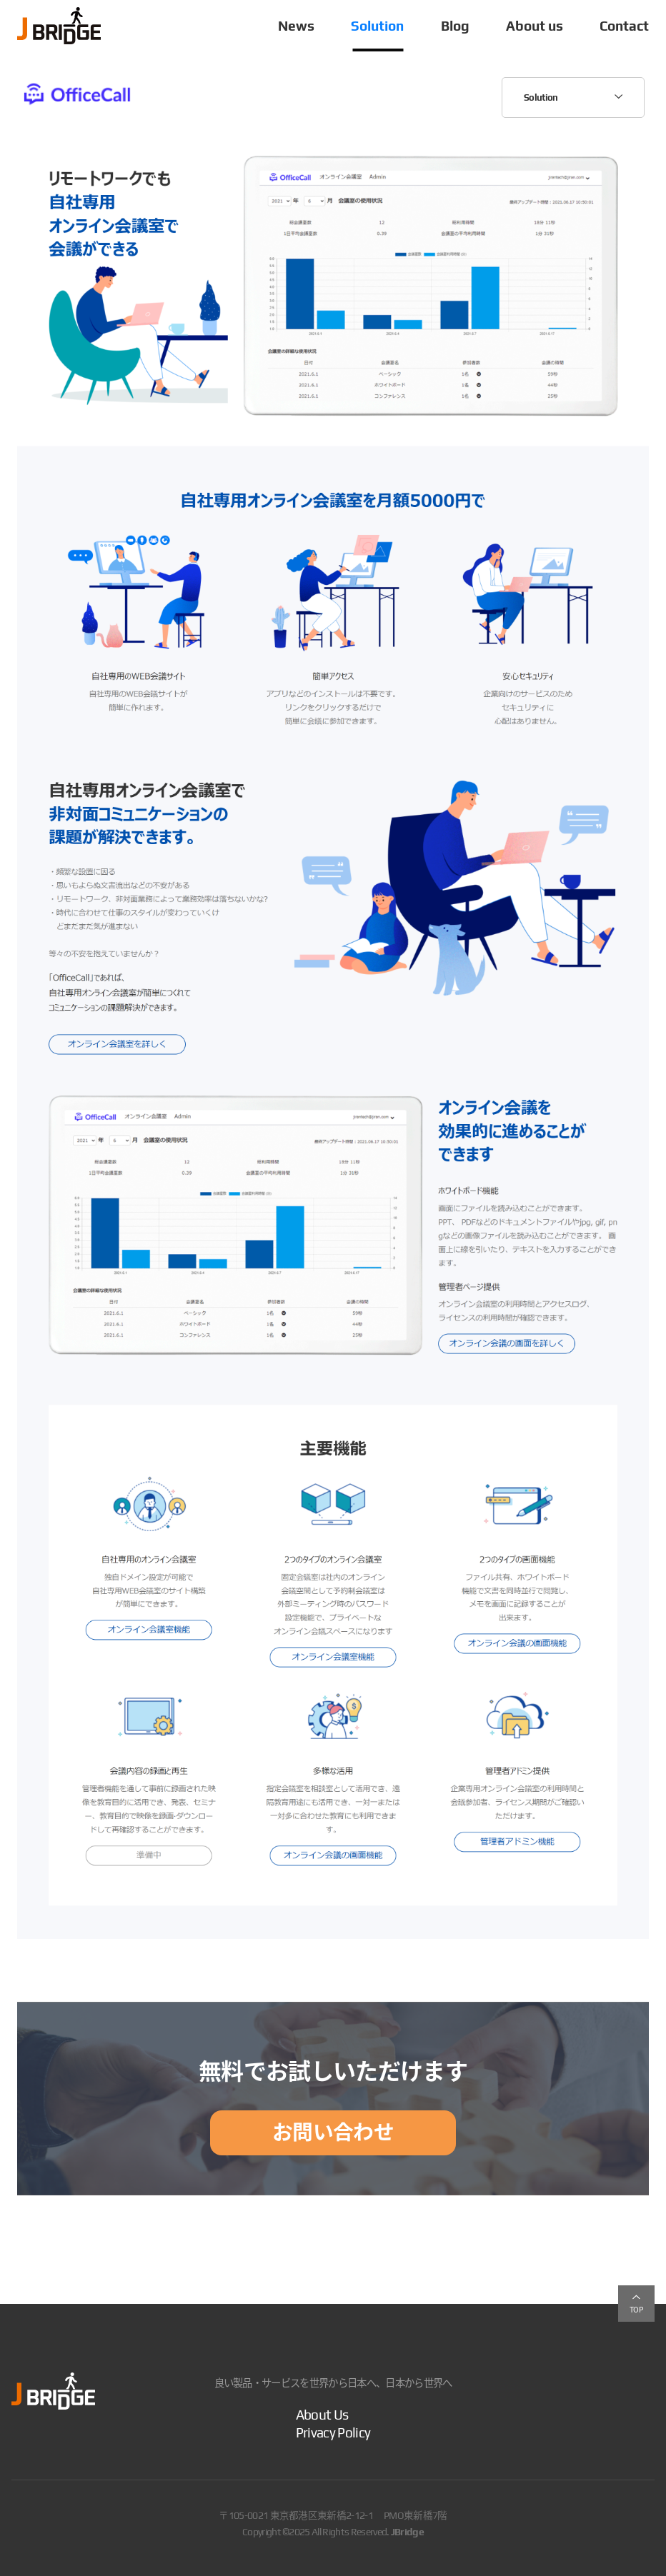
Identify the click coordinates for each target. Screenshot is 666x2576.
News (296, 26)
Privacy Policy (333, 2432)
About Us (322, 2414)
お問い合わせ (333, 2132)
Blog (455, 26)
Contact (624, 26)
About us (534, 26)
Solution (377, 26)
